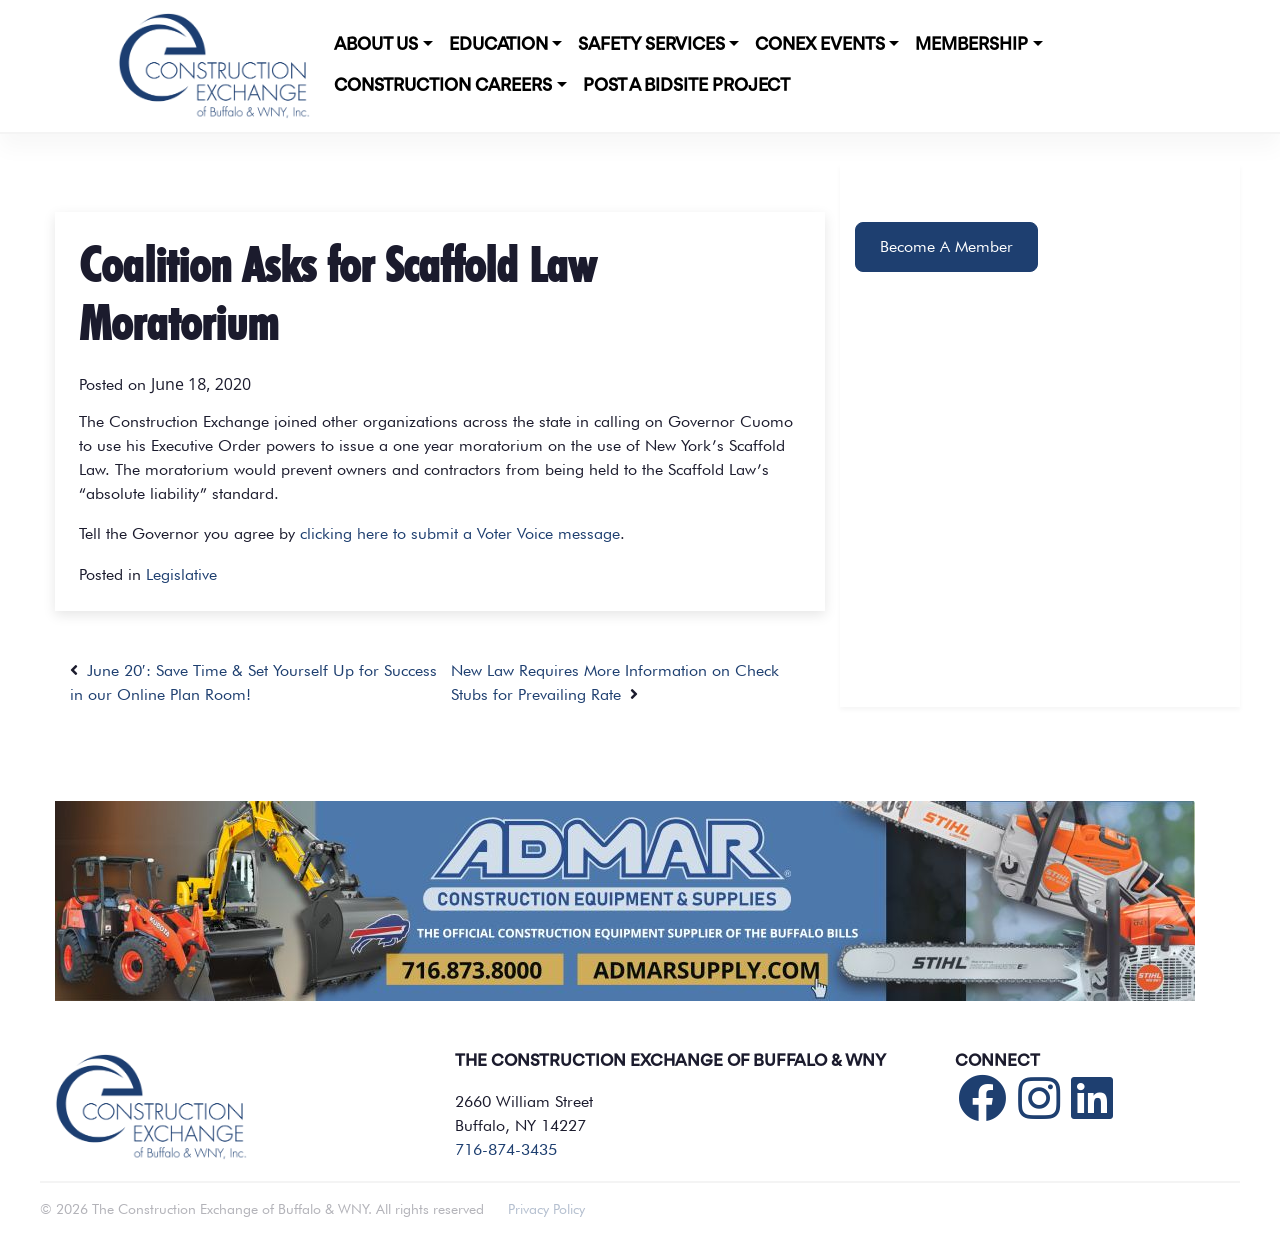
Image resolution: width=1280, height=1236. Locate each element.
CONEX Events (820, 45)
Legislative (181, 574)
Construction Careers (443, 86)
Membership (971, 45)
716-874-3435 (506, 1149)
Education (498, 45)
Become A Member (946, 246)
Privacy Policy (546, 1209)
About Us (376, 45)
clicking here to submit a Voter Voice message (460, 533)
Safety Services (651, 45)
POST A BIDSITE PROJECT (686, 86)
